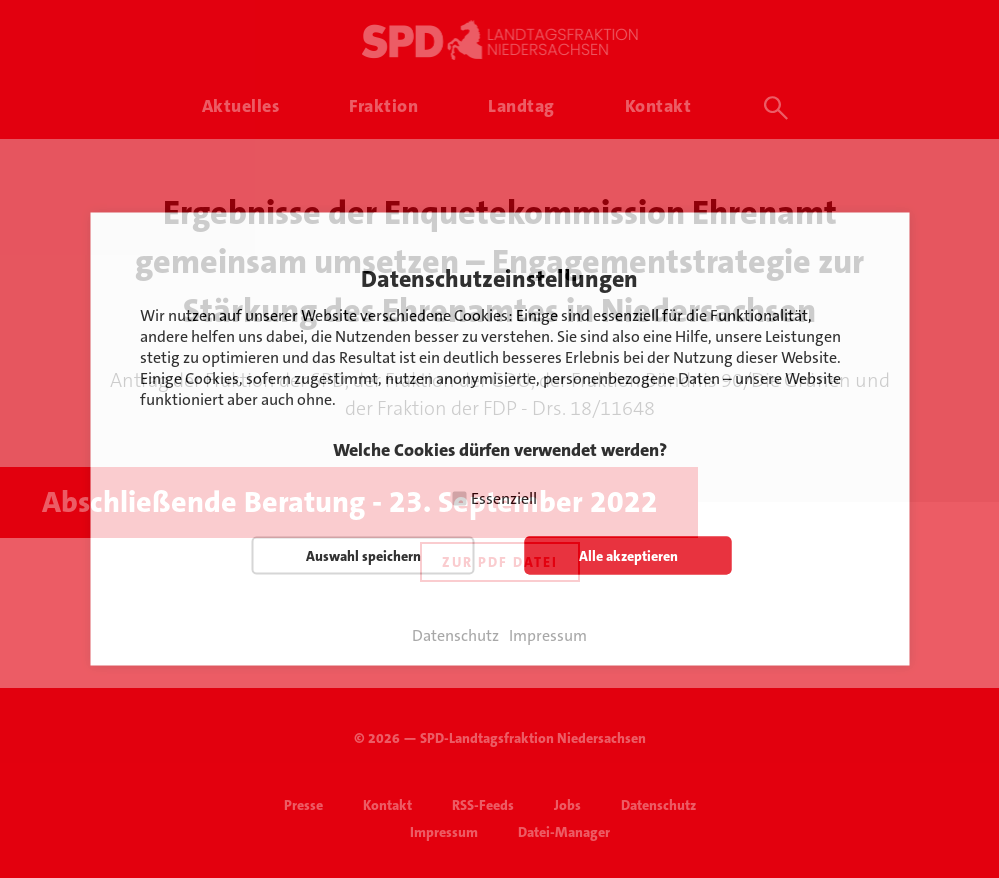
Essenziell (504, 498)
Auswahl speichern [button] (363, 556)
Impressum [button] (548, 636)
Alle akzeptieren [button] (628, 556)
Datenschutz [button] (455, 636)
